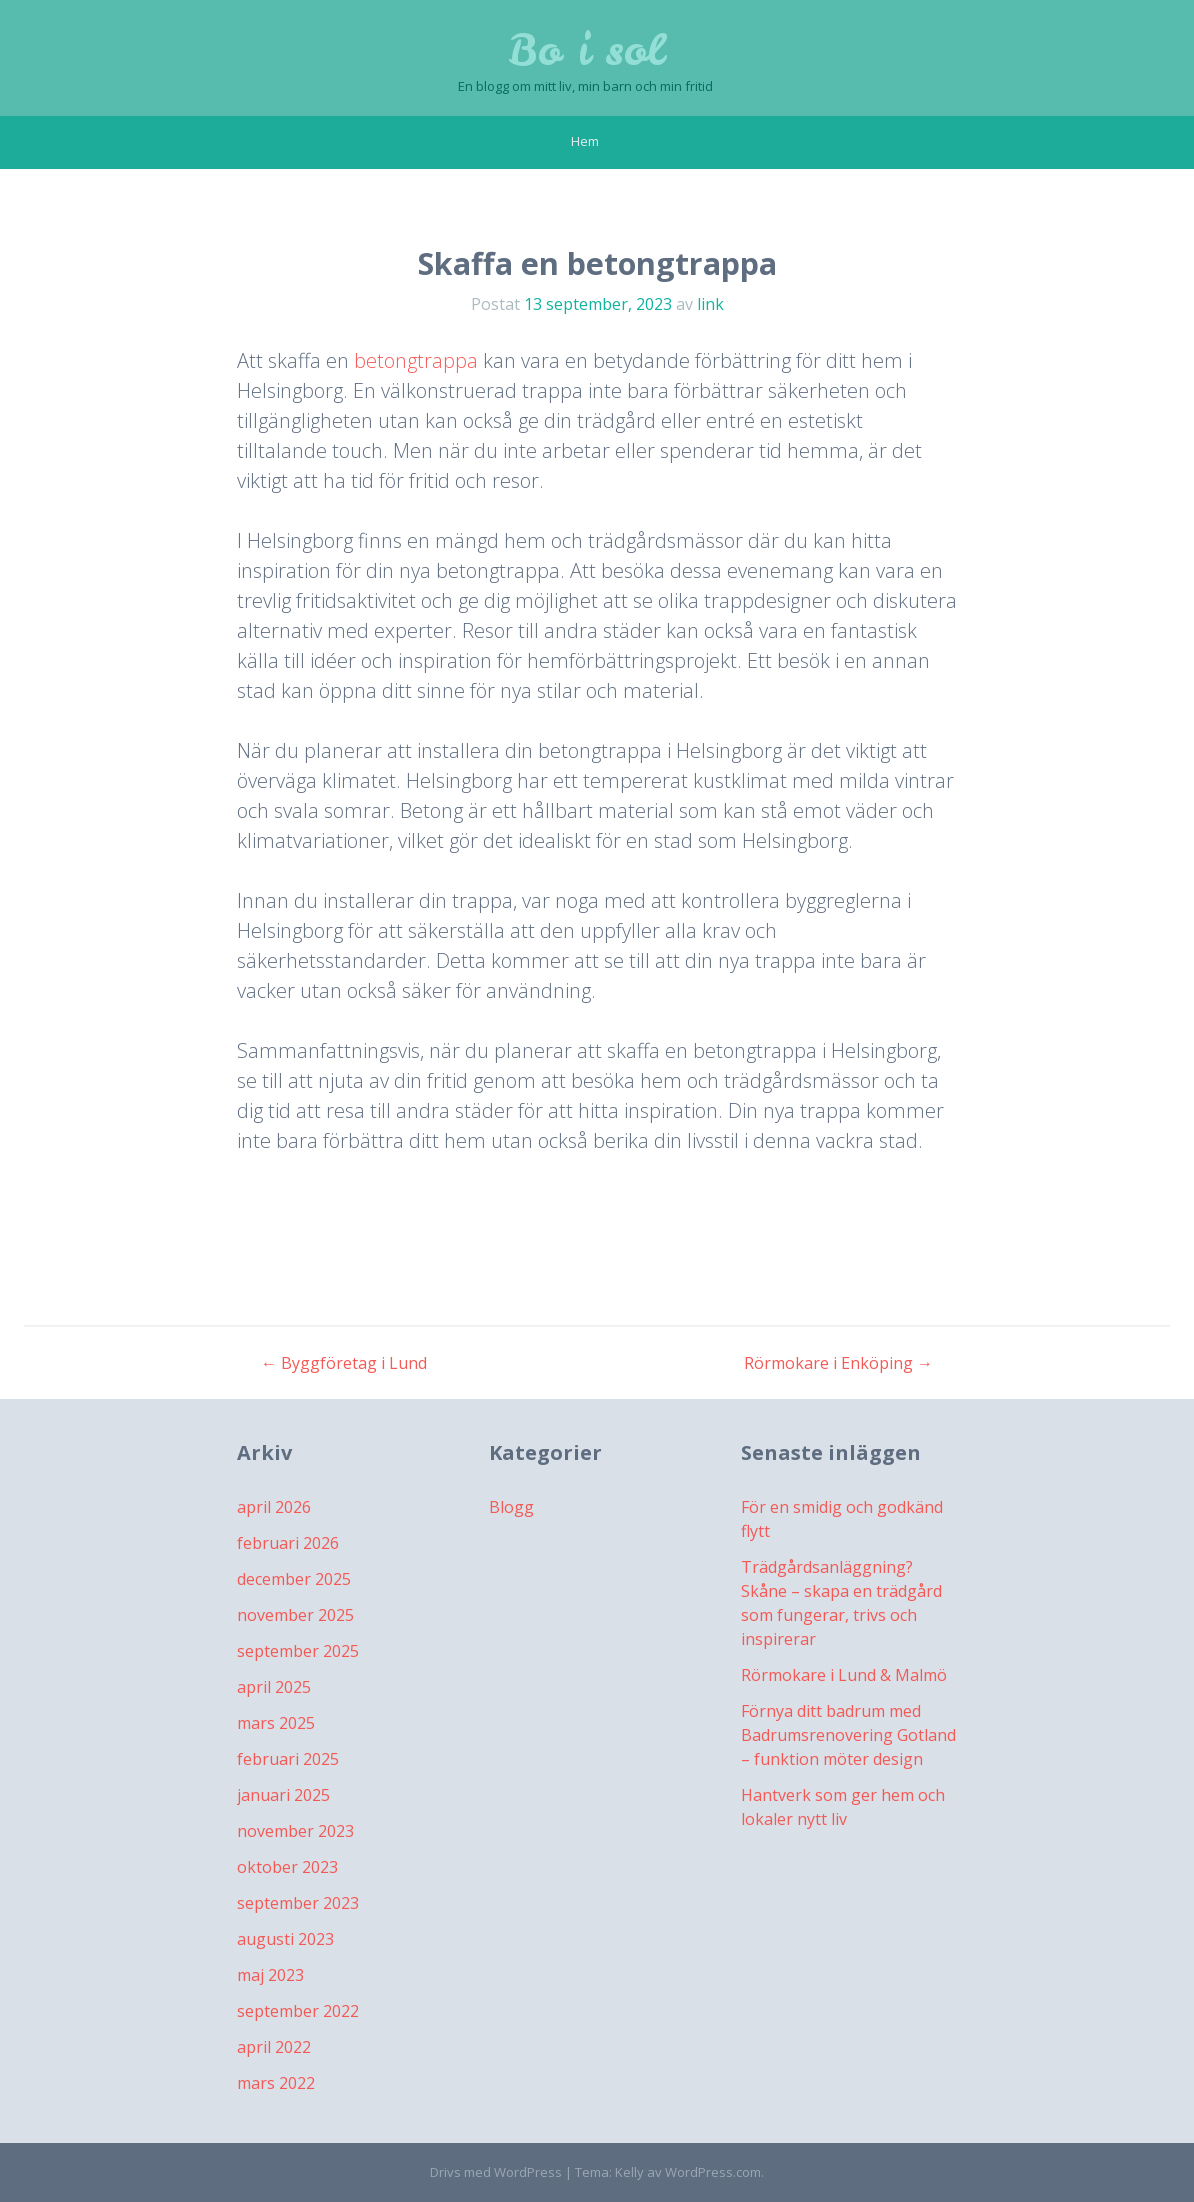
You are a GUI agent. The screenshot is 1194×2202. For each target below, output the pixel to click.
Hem (585, 141)
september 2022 (298, 2011)
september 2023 (298, 1903)
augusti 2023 (285, 1939)
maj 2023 (270, 1975)
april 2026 (274, 1507)
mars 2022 (276, 2083)
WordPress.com (713, 2172)
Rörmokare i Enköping (838, 1363)
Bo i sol (585, 50)
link (710, 304)
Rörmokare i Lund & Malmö (844, 1675)
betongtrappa (416, 360)
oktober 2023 (287, 1867)
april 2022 (274, 2047)
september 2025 (298, 1651)
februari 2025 (288, 1759)
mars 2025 (276, 1723)
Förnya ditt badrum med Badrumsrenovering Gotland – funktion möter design (848, 1735)
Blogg (511, 1507)
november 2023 (295, 1831)
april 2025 (274, 1687)
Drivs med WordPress (496, 2172)
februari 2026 (288, 1543)
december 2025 (294, 1579)
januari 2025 (283, 1795)
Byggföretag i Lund (344, 1363)
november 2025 (295, 1615)
